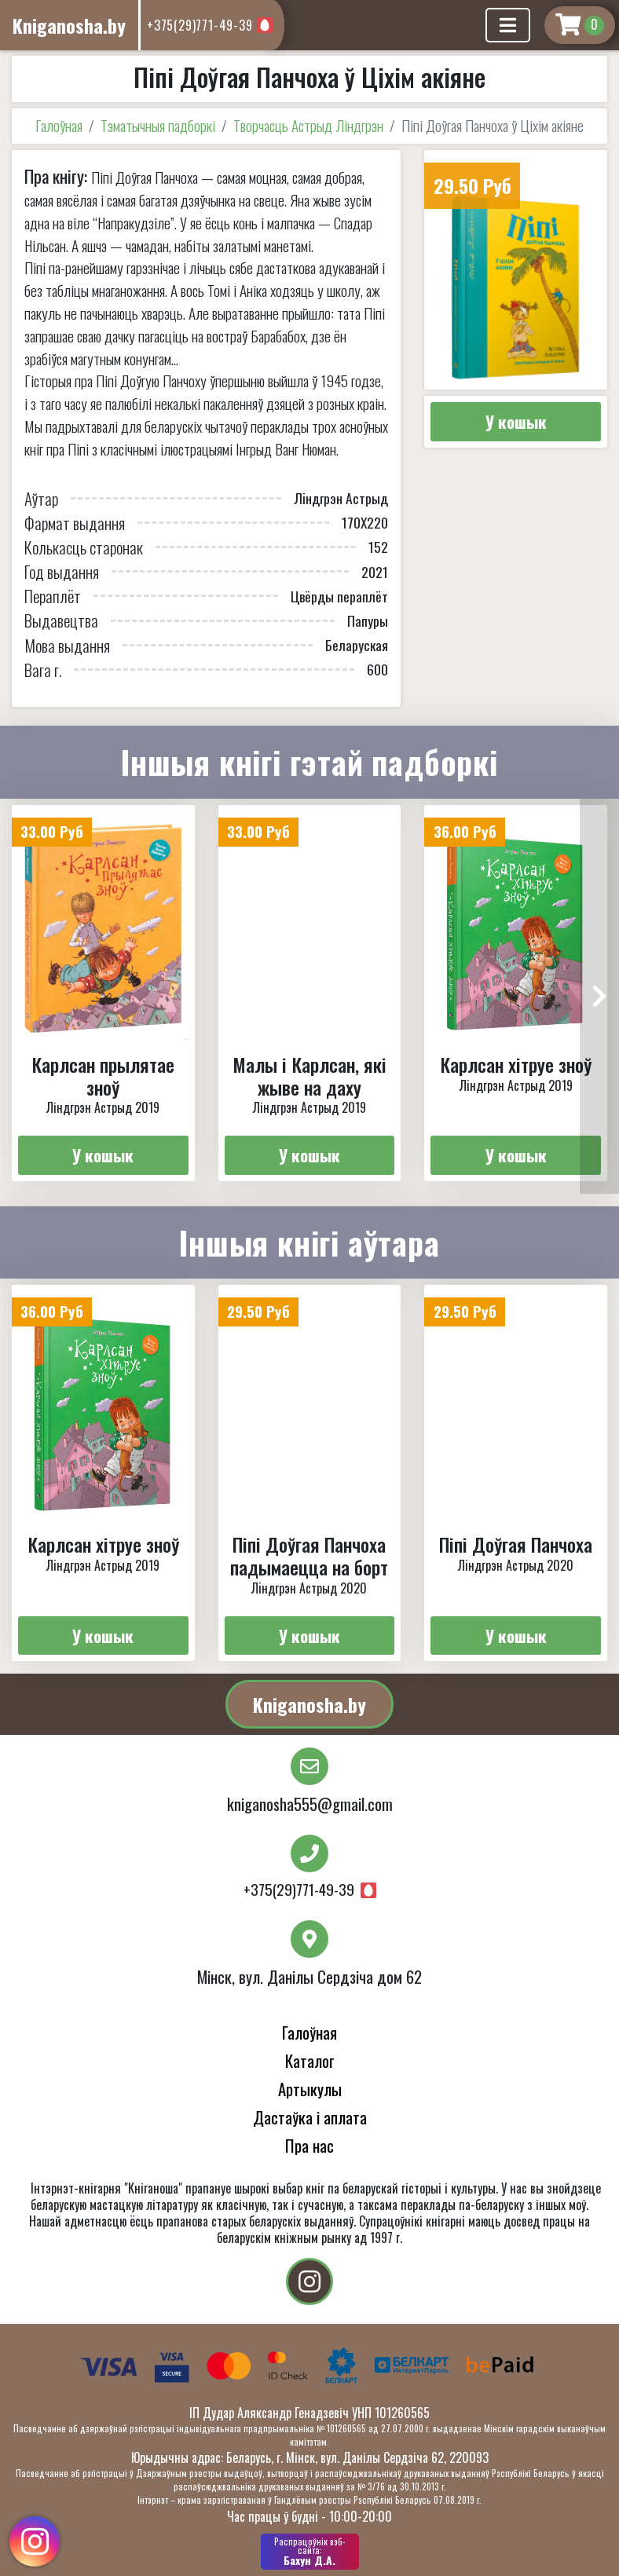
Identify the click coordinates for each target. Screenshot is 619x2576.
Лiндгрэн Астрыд (341, 498)
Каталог (310, 2060)
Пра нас (309, 2145)
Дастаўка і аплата (310, 2117)
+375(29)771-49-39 (200, 25)
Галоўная (58, 125)
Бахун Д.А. (310, 2551)
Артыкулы (310, 2089)
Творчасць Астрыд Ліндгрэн (308, 125)
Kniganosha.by (309, 1704)
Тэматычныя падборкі (158, 125)
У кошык (516, 421)
